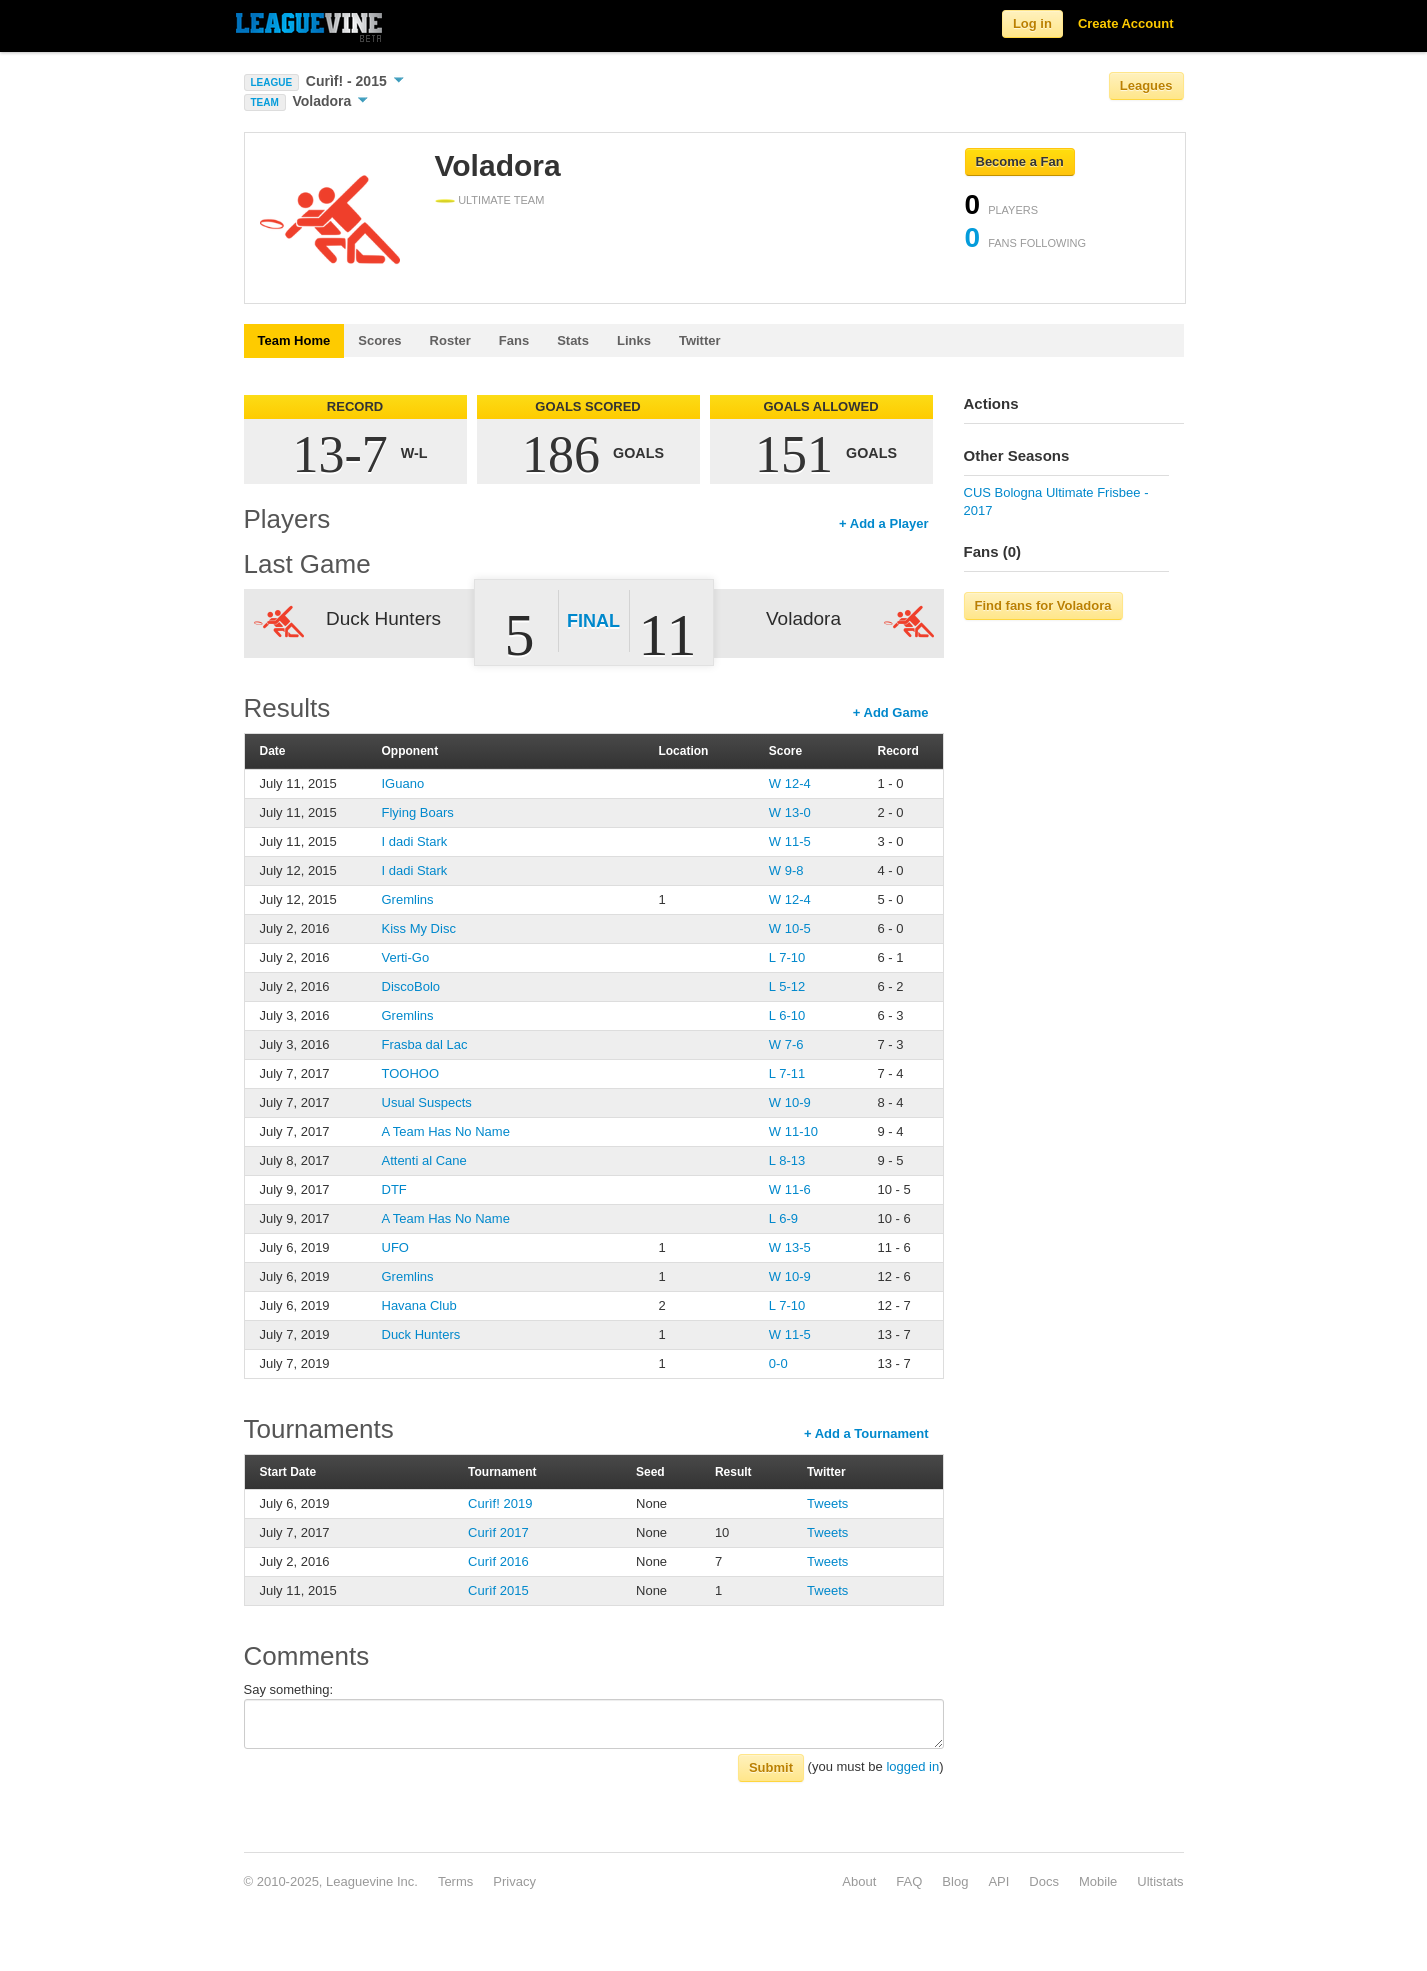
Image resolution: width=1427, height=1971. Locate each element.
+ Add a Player (883, 523)
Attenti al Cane (424, 1160)
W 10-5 (790, 928)
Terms (455, 1881)
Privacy (514, 1881)
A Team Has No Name (446, 1131)
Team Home (294, 340)
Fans (514, 340)
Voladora (330, 101)
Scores (379, 340)
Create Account (1126, 23)
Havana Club (419, 1305)
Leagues (1146, 85)
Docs (1044, 1881)
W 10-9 (790, 1102)
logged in (912, 1766)
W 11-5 (790, 841)
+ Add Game (891, 712)
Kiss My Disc (419, 928)
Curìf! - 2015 (355, 81)
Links (634, 340)
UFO (395, 1247)
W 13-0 (790, 812)
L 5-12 (787, 986)
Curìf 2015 (498, 1590)
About (859, 1881)
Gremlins (408, 899)
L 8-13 (787, 1160)
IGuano (403, 783)
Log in (1032, 23)
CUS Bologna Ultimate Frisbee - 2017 (1056, 501)
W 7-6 (786, 1044)
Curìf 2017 (498, 1532)
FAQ (909, 1881)
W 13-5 (790, 1247)
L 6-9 (783, 1218)
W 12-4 (790, 783)
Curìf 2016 (498, 1561)
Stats (573, 340)
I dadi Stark (415, 841)
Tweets (827, 1503)
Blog (955, 1881)
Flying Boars (418, 812)
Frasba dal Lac (425, 1044)
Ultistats (1160, 1881)
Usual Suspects (427, 1102)
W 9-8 (786, 870)
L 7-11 (787, 1073)
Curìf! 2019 (500, 1503)
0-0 (778, 1363)
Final (593, 621)
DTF (394, 1189)
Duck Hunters (421, 1334)
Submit (771, 1767)
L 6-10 (787, 1015)
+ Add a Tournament (866, 1433)
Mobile (1098, 1881)
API (998, 1881)
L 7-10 (787, 957)
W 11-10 (793, 1131)
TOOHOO (411, 1073)
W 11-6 (790, 1189)
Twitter (700, 340)
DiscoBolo (411, 986)
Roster (450, 340)
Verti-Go (406, 957)
